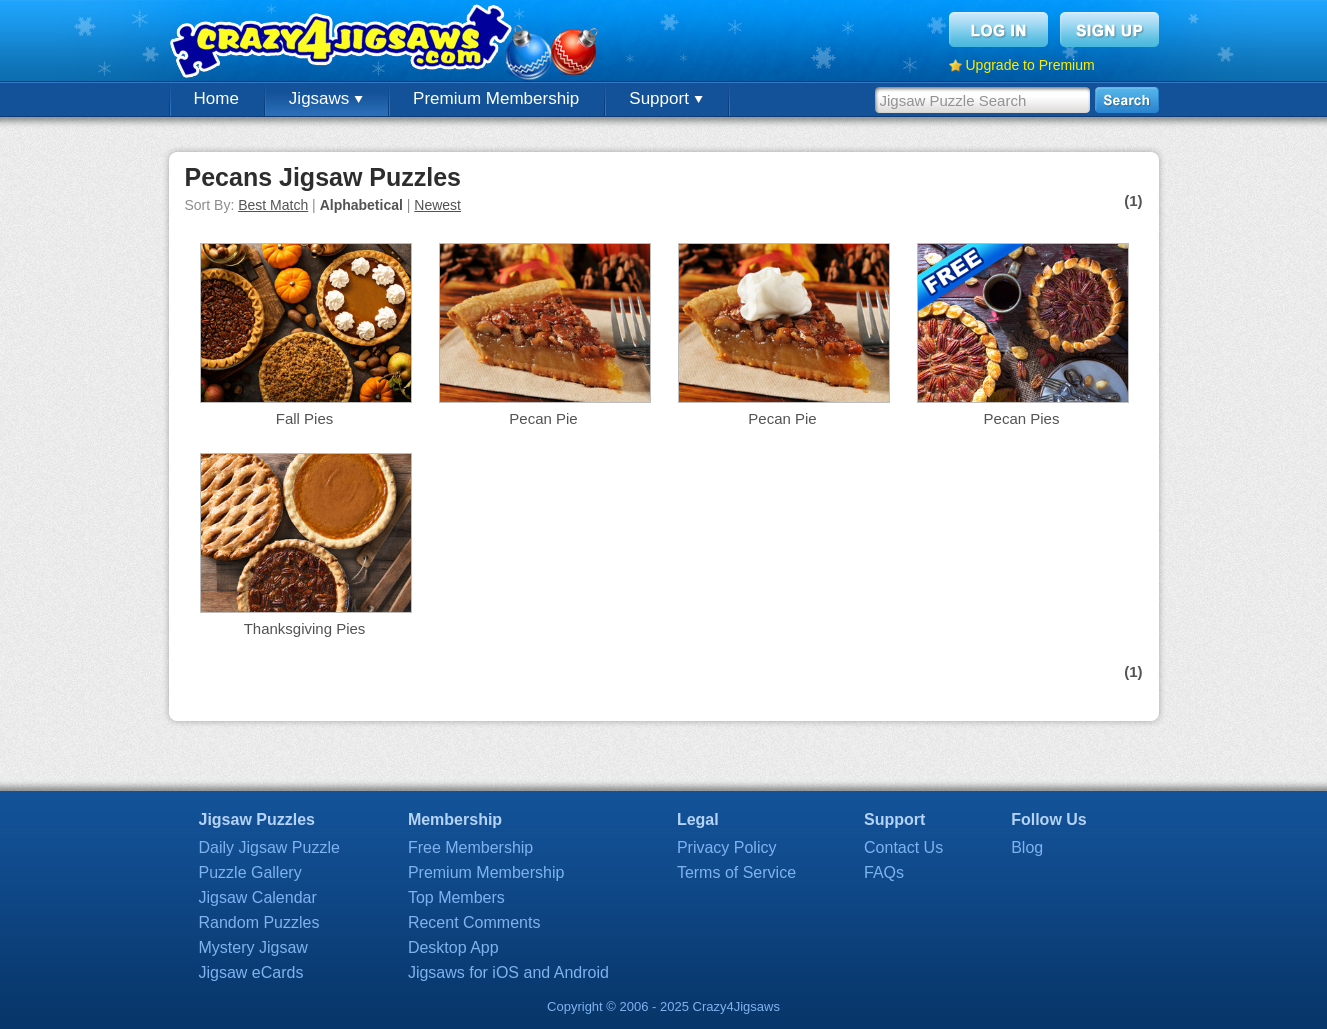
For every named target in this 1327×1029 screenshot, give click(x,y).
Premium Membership (496, 98)
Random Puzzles (259, 922)
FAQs (884, 872)
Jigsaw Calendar (258, 897)
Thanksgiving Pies (305, 628)
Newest (437, 205)
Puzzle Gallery (250, 872)
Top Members (456, 897)
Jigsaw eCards (251, 972)
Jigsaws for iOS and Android (508, 972)
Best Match (273, 205)
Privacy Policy (727, 847)
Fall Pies (305, 418)
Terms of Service (736, 872)
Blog (1027, 847)
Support (665, 98)
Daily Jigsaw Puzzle (269, 847)
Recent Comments (474, 922)
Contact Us (903, 847)
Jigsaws (326, 98)
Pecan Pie (543, 418)
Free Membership (470, 847)
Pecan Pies (1022, 418)
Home (216, 98)
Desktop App (453, 947)
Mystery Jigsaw (253, 947)
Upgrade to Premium (1030, 65)
